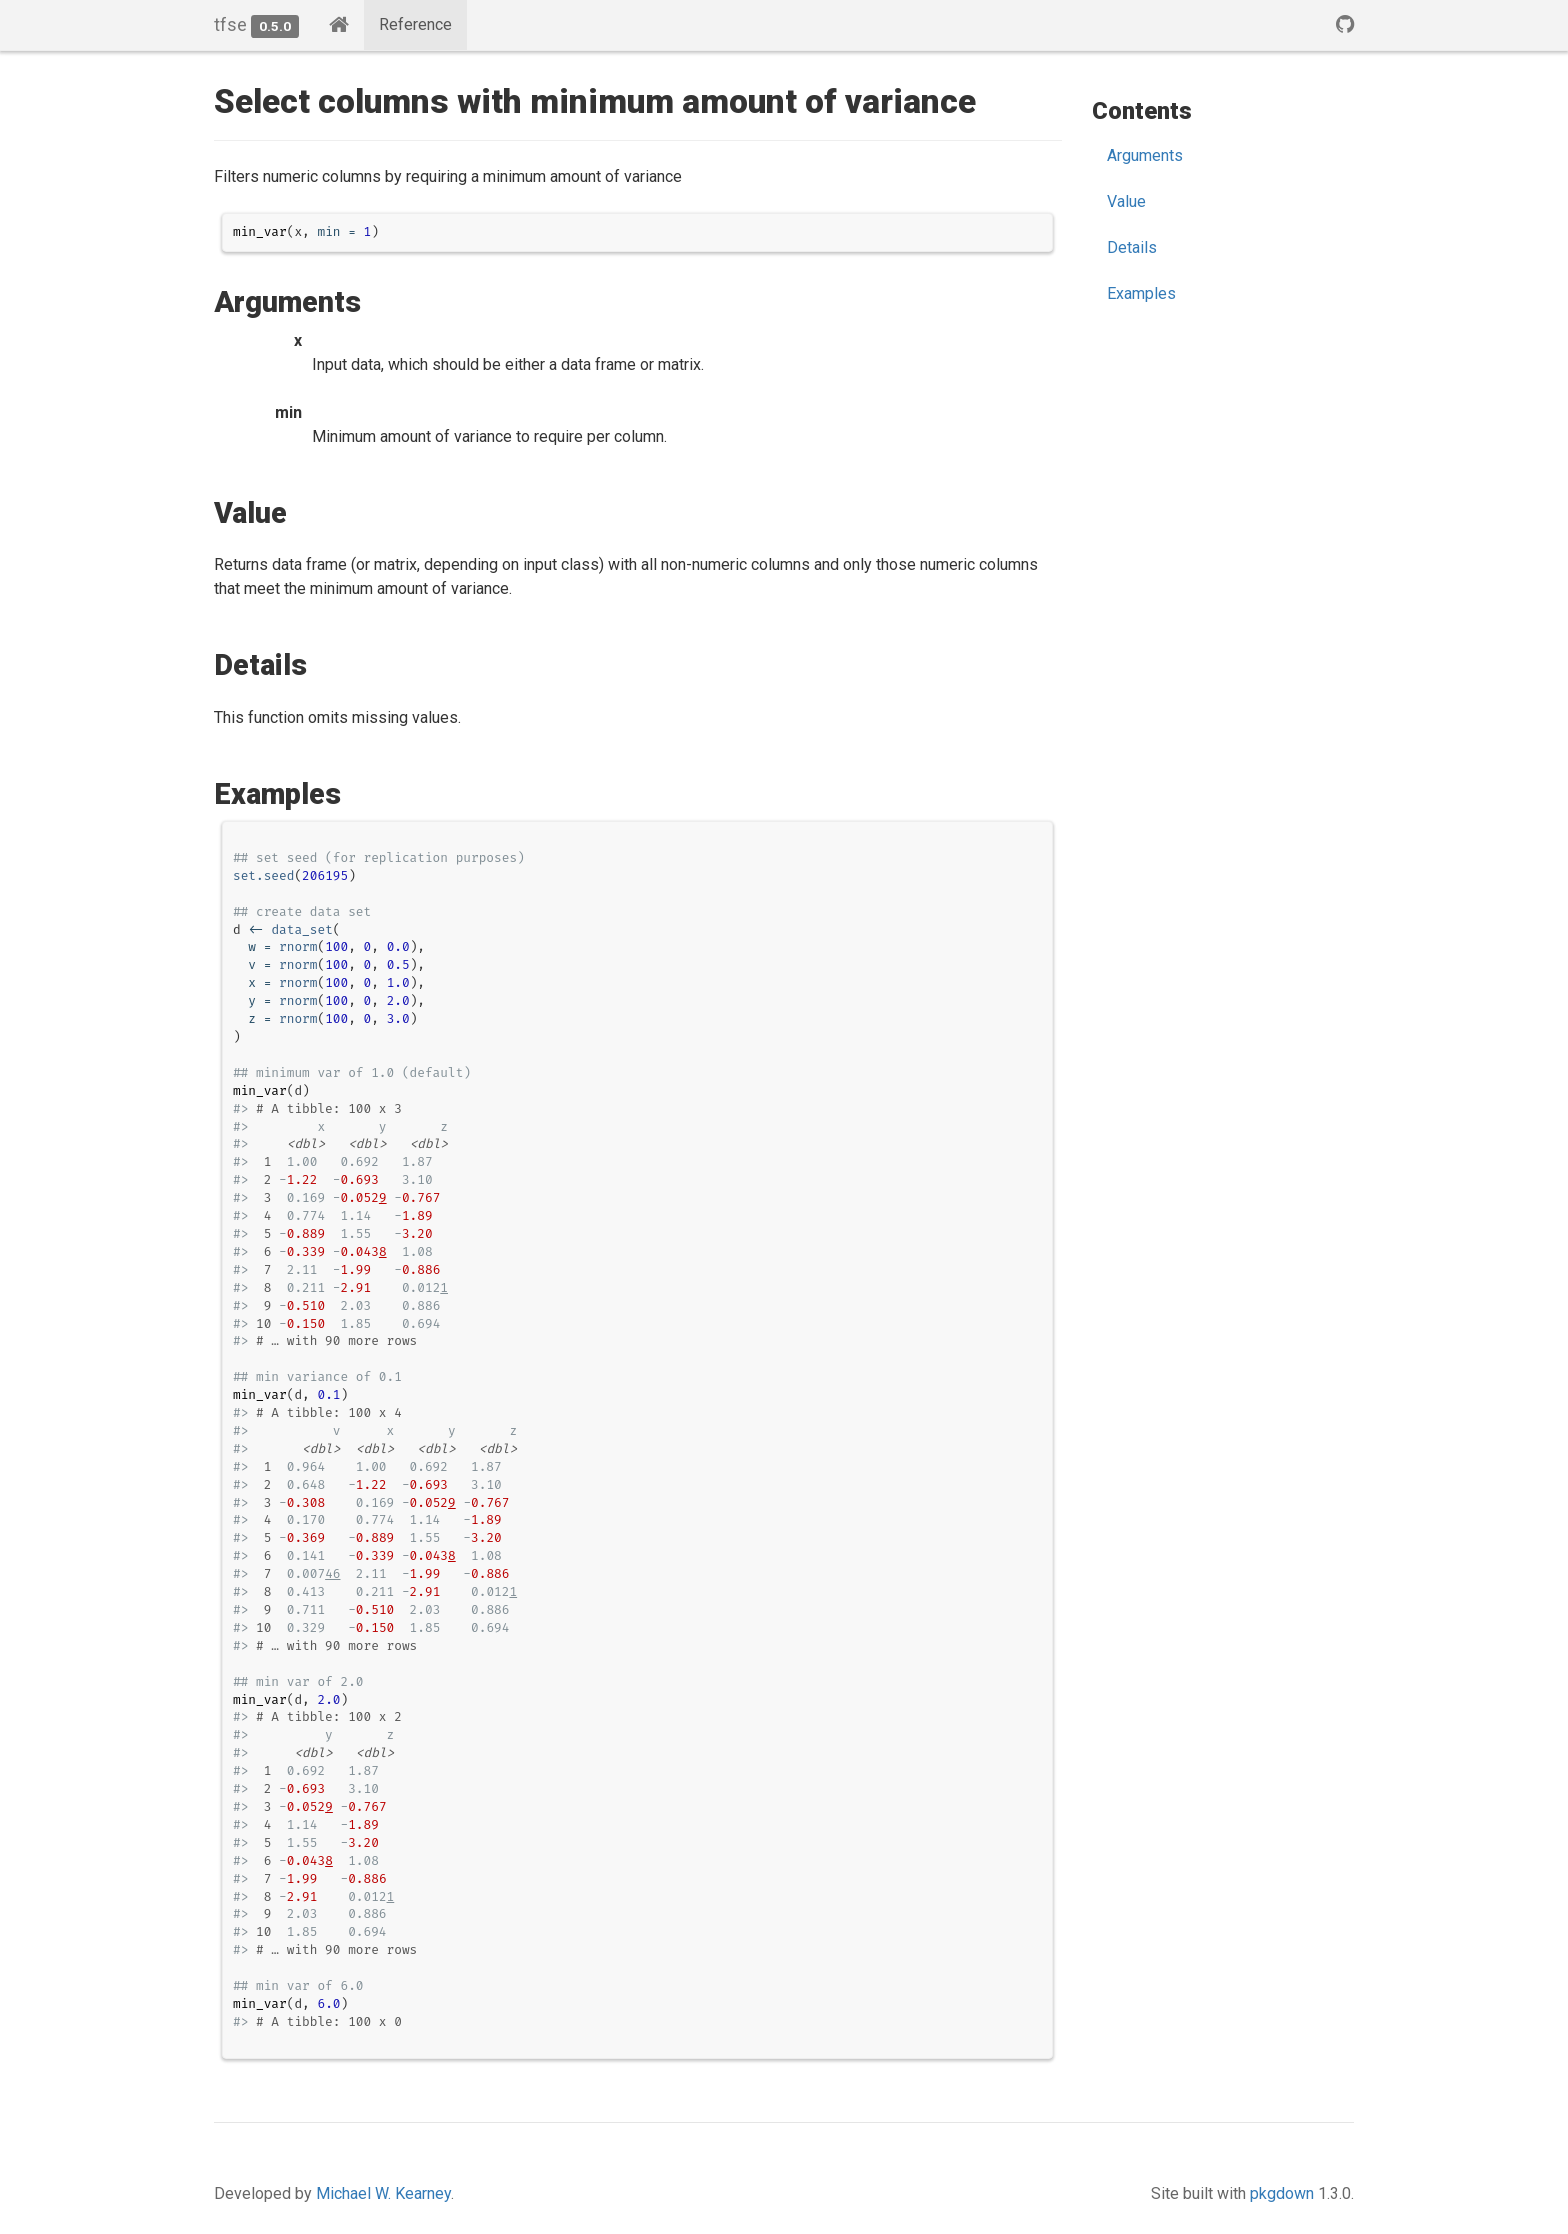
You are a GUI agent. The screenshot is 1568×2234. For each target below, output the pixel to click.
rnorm (298, 946)
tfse (230, 24)
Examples (1141, 293)
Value (1126, 201)
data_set (301, 929)
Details (1132, 247)
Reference (415, 24)
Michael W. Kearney (383, 2193)
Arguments (1145, 155)
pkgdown (1282, 2193)
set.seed (263, 875)
